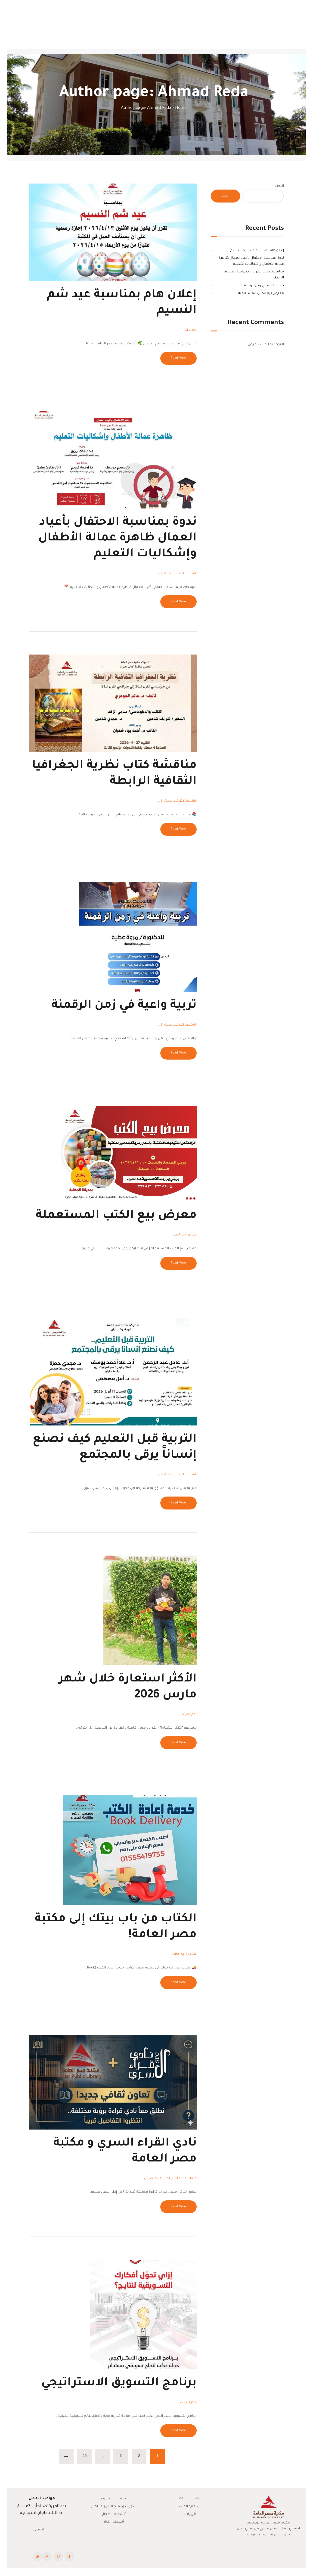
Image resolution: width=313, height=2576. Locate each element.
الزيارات (190, 2515)
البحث (279, 186)
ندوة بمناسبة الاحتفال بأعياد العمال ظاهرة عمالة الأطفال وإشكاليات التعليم (117, 539)
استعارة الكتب (190, 2507)
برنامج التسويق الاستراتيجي (119, 2384)
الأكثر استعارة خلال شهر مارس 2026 (128, 1688)
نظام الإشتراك (190, 2499)
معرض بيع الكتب (185, 1235)
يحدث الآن (190, 330)
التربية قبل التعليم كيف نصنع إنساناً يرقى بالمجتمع (115, 1448)
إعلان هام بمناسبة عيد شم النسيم (122, 303)
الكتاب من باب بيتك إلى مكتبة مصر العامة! (116, 1928)
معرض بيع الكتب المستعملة (116, 1216)
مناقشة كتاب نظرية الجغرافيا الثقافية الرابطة (114, 774)
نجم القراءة (189, 1715)
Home (180, 108)
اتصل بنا (37, 2530)
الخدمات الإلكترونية (113, 2499)
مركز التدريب (188, 2403)
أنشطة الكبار (114, 2523)
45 (83, 2454)
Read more (178, 358)
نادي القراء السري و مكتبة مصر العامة (125, 2152)
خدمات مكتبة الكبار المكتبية (178, 2179)
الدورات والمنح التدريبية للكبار (113, 2507)
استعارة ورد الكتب (184, 1955)
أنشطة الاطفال (114, 2515)
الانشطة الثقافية (185, 573)
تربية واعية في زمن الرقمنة (124, 1006)
